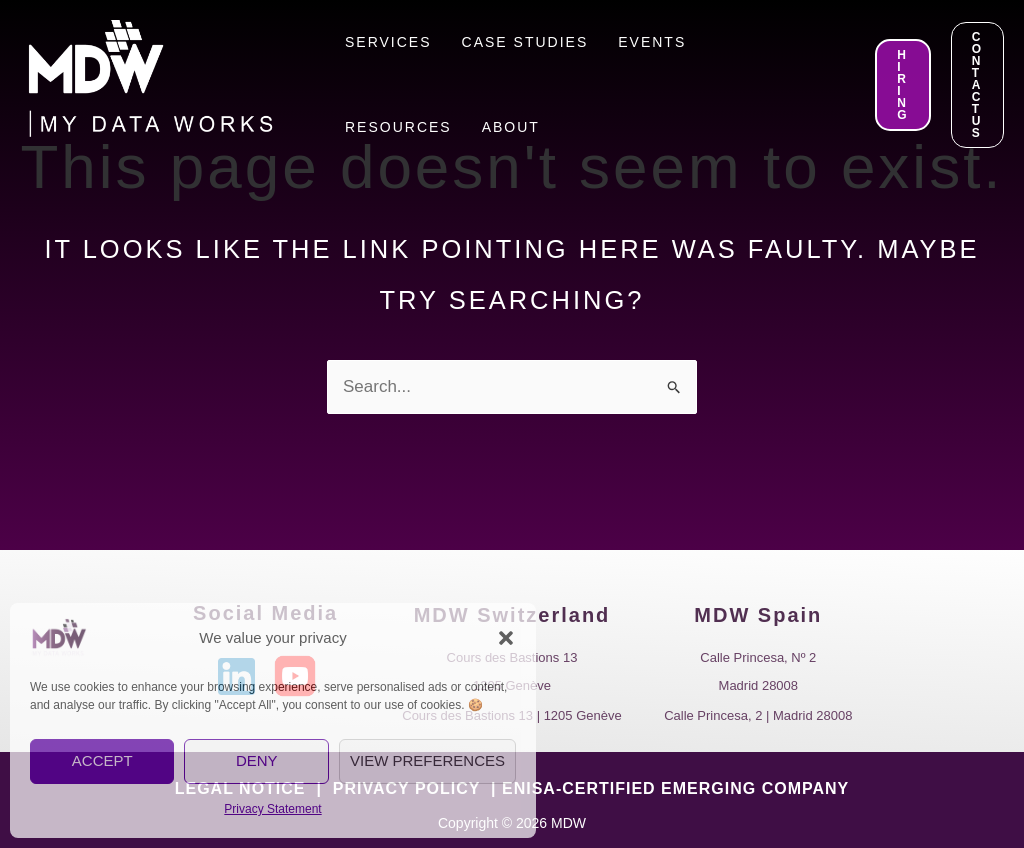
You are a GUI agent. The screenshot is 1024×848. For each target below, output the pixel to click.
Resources (398, 127)
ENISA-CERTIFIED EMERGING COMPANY (675, 788)
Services (388, 42)
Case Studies (525, 42)
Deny (257, 760)
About (511, 127)
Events (652, 42)
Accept (102, 760)
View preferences (427, 760)
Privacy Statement (272, 809)
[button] (506, 638)
